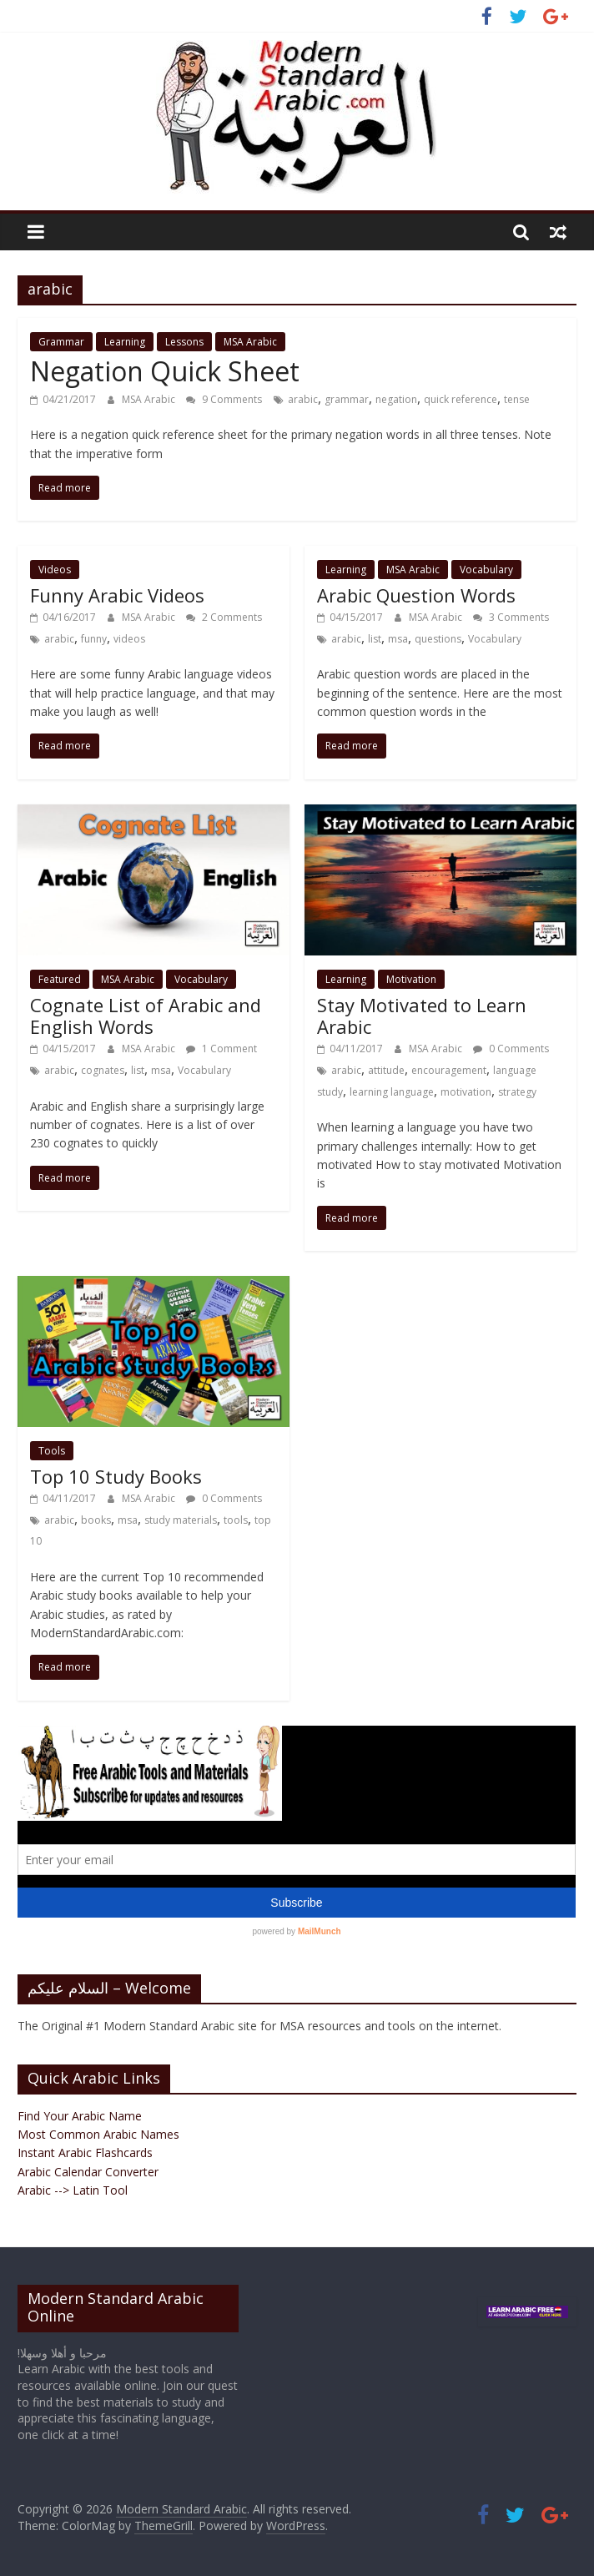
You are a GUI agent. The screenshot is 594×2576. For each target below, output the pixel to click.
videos (129, 639)
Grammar (61, 342)
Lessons (184, 342)
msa (398, 639)
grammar (347, 399)
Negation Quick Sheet (165, 371)
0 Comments (511, 1048)
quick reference (460, 399)
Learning (124, 342)
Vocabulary (486, 569)
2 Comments (224, 617)
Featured (59, 979)
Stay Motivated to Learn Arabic (421, 1015)
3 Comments (511, 617)
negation (396, 399)
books (96, 1520)
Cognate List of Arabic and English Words (145, 1015)
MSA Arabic (250, 342)
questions (438, 639)
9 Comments (224, 399)
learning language (392, 1092)
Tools (51, 1451)
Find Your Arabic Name (80, 2116)
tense (517, 399)
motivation (465, 1092)
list (374, 639)
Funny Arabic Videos (117, 594)
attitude (386, 1070)
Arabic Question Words (416, 594)
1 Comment (221, 1048)
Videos (54, 569)
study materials (180, 1520)
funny (94, 639)
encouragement (448, 1070)
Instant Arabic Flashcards (85, 2152)
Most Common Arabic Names (98, 2134)
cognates (102, 1070)
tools (236, 1520)
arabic (303, 399)
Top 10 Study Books (116, 1476)
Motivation (411, 979)
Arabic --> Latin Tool (73, 2190)
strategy (517, 1092)
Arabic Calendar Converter (88, 2172)
